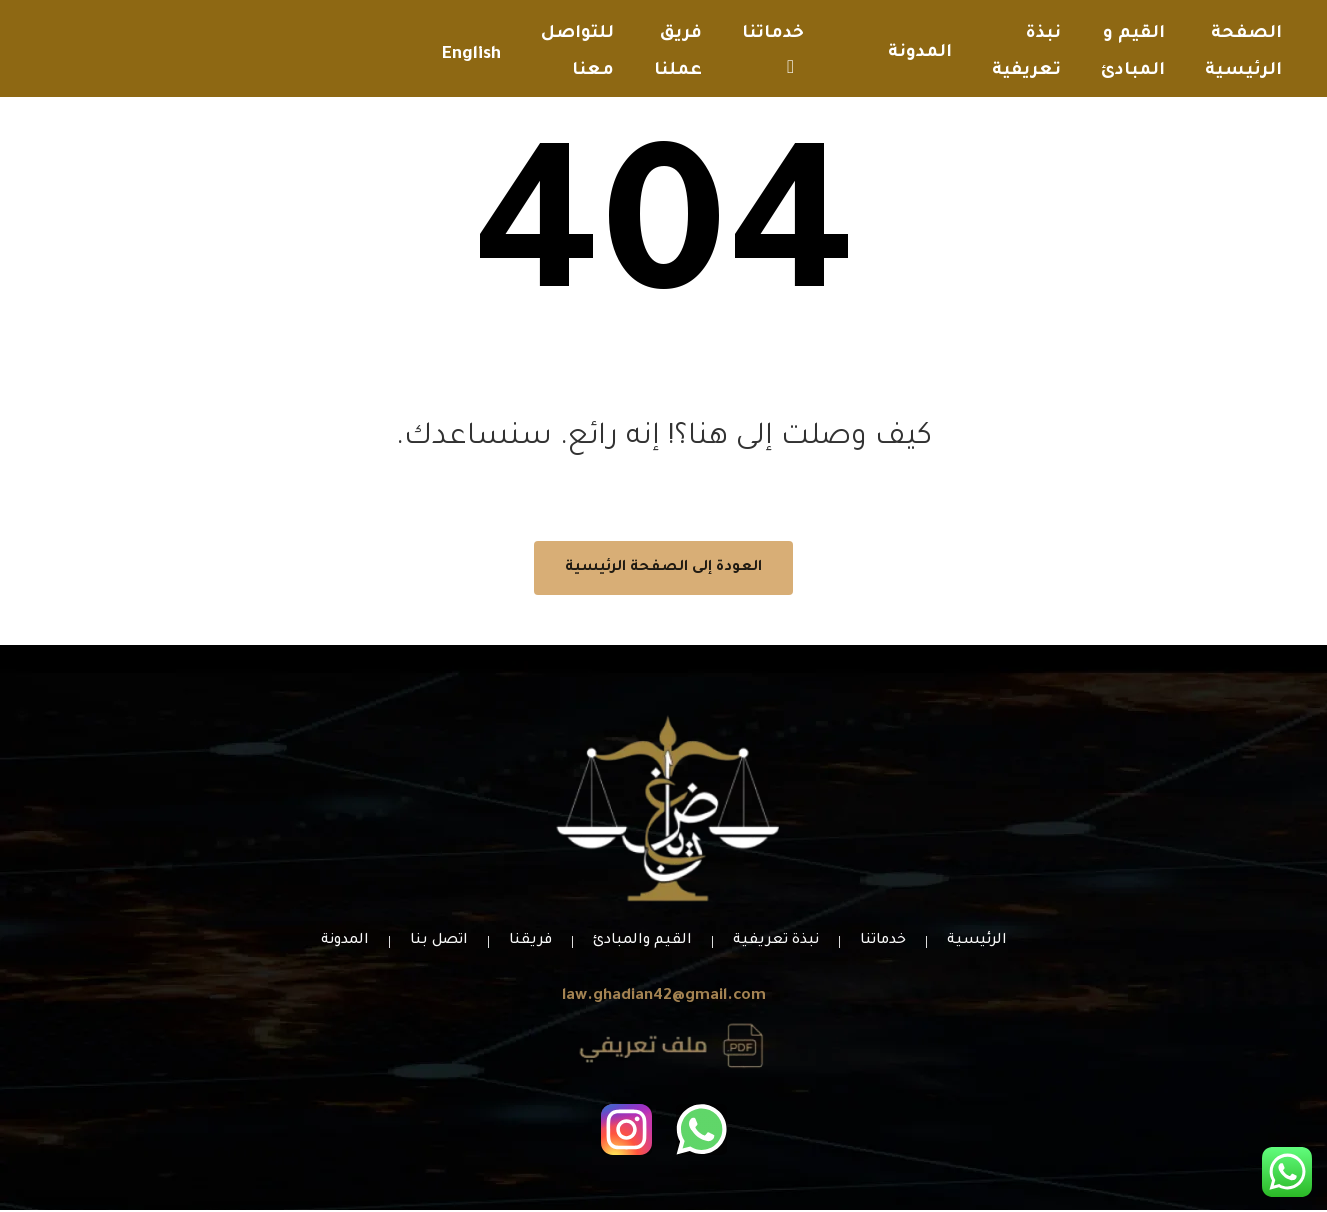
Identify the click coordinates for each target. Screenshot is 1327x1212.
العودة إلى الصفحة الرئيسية (663, 570)
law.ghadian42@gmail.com (664, 998)
